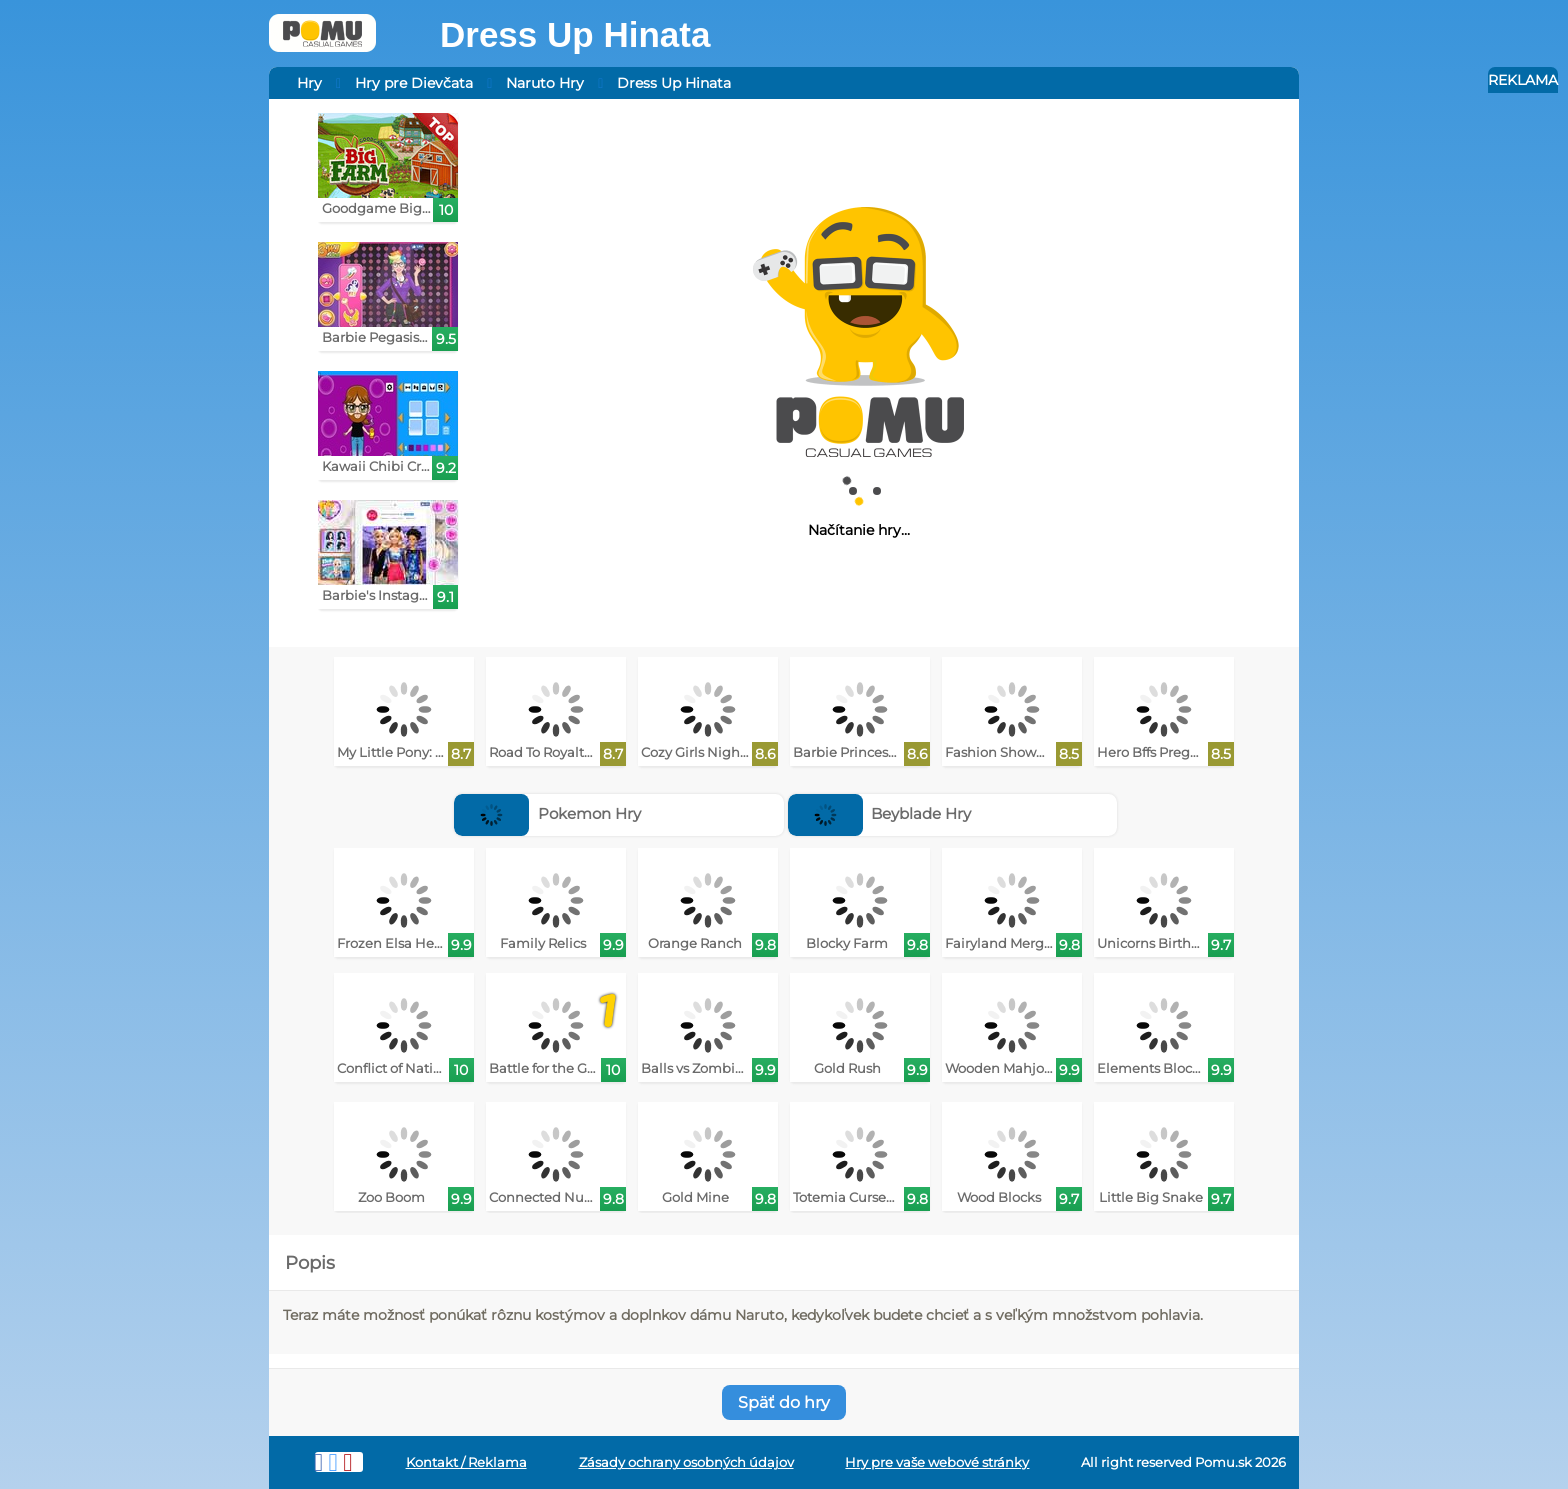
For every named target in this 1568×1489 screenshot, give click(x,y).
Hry (309, 83)
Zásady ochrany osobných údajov (686, 1462)
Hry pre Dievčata (414, 83)
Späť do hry (784, 1402)
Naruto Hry (545, 83)
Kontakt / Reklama (466, 1462)
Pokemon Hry (547, 813)
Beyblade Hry (880, 813)
